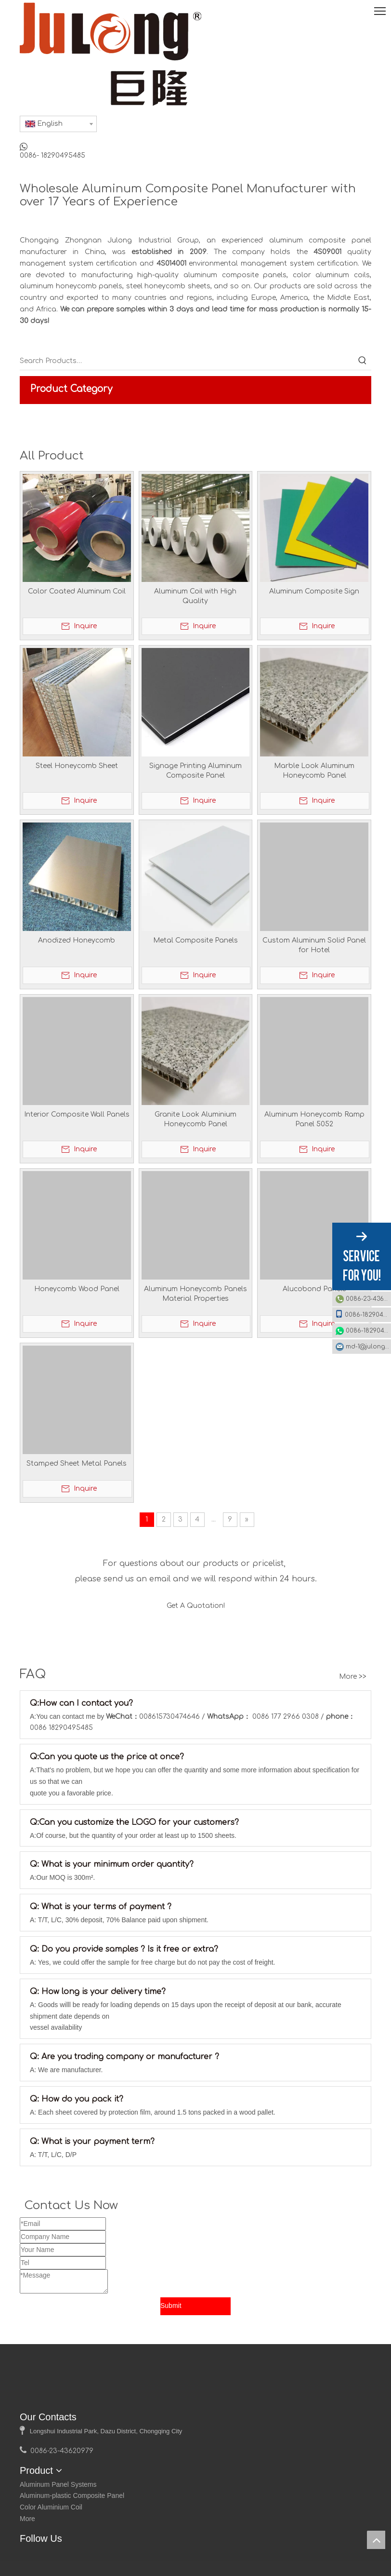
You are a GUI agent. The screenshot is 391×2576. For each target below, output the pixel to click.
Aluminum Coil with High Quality (195, 596)
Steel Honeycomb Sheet (77, 765)
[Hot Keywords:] (362, 361)
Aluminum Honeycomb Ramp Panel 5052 (314, 1119)
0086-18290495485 (363, 1314)
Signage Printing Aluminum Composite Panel (195, 770)
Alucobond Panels (314, 1289)
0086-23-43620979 (368, 1298)
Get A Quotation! (196, 1608)
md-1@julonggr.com (368, 1346)
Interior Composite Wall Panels (77, 1114)
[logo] (32, 2415)
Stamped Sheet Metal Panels (76, 1463)
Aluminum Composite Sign (314, 591)
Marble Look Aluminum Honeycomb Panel (314, 770)
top (376, 2540)
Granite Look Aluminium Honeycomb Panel (195, 1119)
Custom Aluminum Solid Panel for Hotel (314, 945)
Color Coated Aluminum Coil (77, 591)
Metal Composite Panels (195, 940)
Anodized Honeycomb (76, 940)
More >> (352, 1698)
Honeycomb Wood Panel (76, 1289)
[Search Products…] (187, 361)
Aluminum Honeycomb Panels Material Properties (195, 1293)
